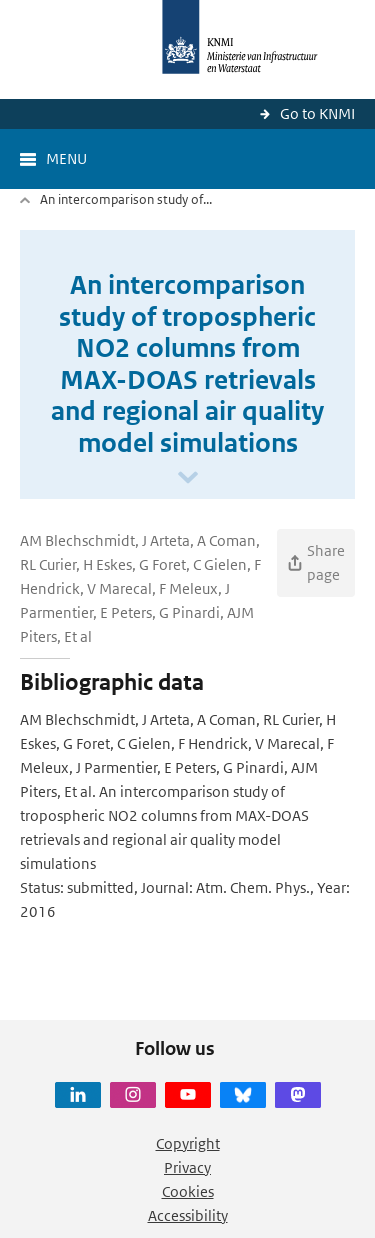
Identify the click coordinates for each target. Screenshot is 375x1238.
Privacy (187, 1167)
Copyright (188, 1143)
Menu (66, 158)
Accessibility (188, 1215)
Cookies (188, 1191)
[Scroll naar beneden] (188, 478)
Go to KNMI (317, 113)
